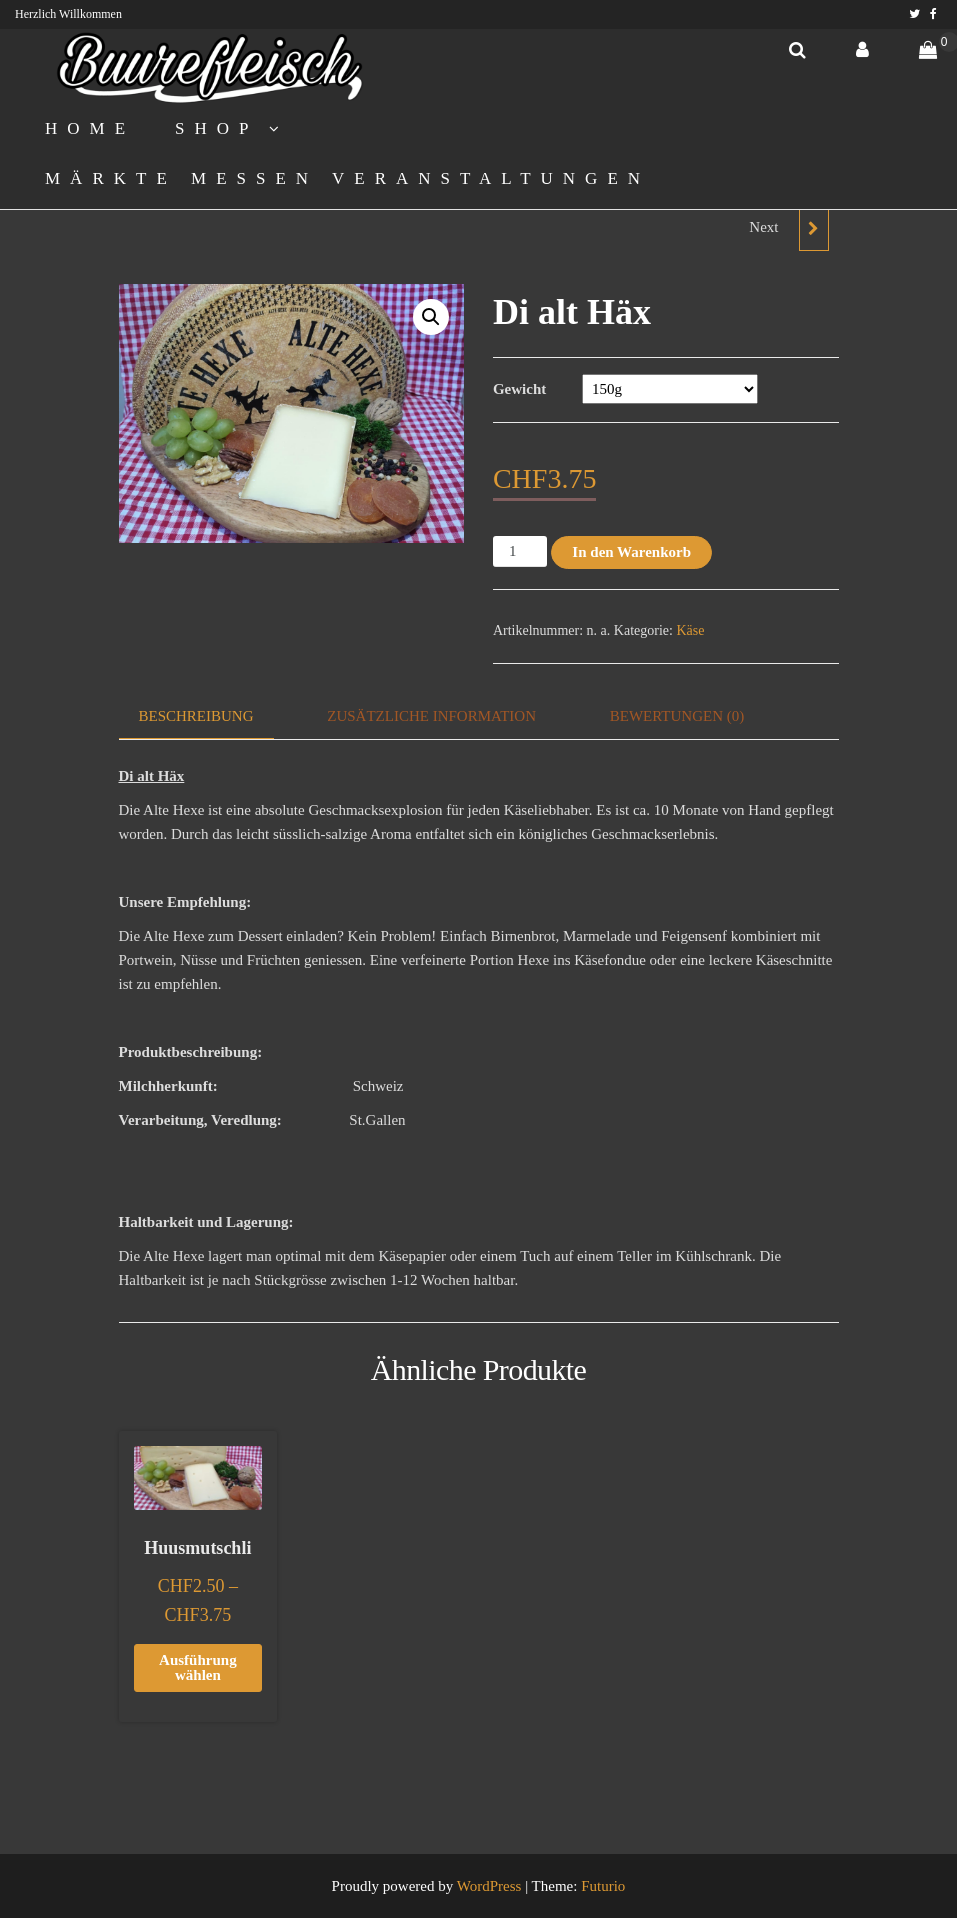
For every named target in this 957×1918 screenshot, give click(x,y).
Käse (690, 630)
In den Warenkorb (631, 552)
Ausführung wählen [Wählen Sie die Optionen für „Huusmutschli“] (198, 1667)
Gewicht (519, 389)
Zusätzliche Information (431, 716)
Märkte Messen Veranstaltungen (347, 178)
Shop (216, 128)
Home (90, 128)
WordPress (489, 1886)
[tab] (211, 716)
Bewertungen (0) (677, 716)
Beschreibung (196, 716)
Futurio (603, 1886)
